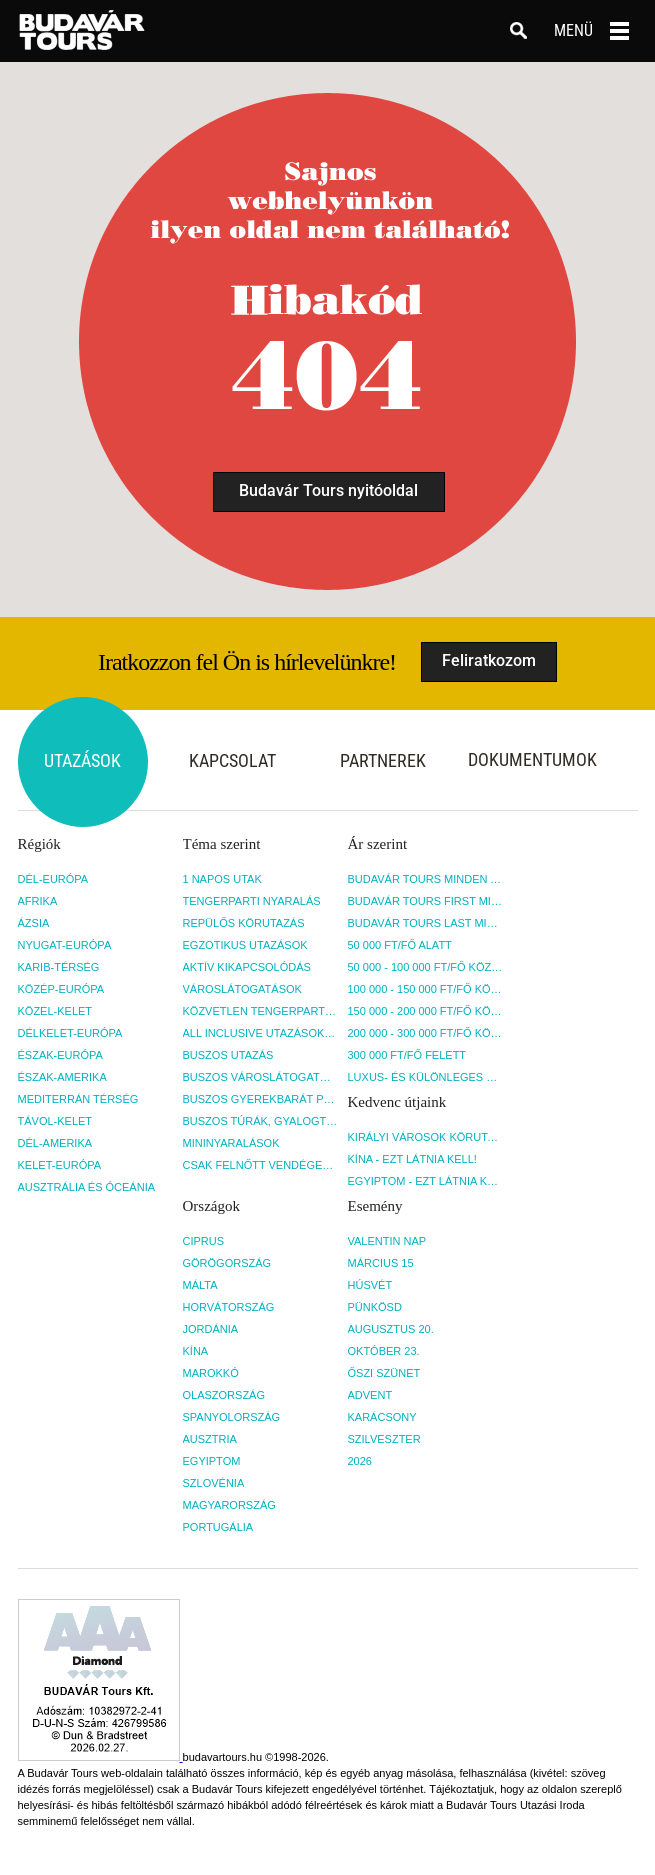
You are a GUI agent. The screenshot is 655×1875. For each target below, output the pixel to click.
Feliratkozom (489, 660)
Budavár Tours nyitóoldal (328, 490)
